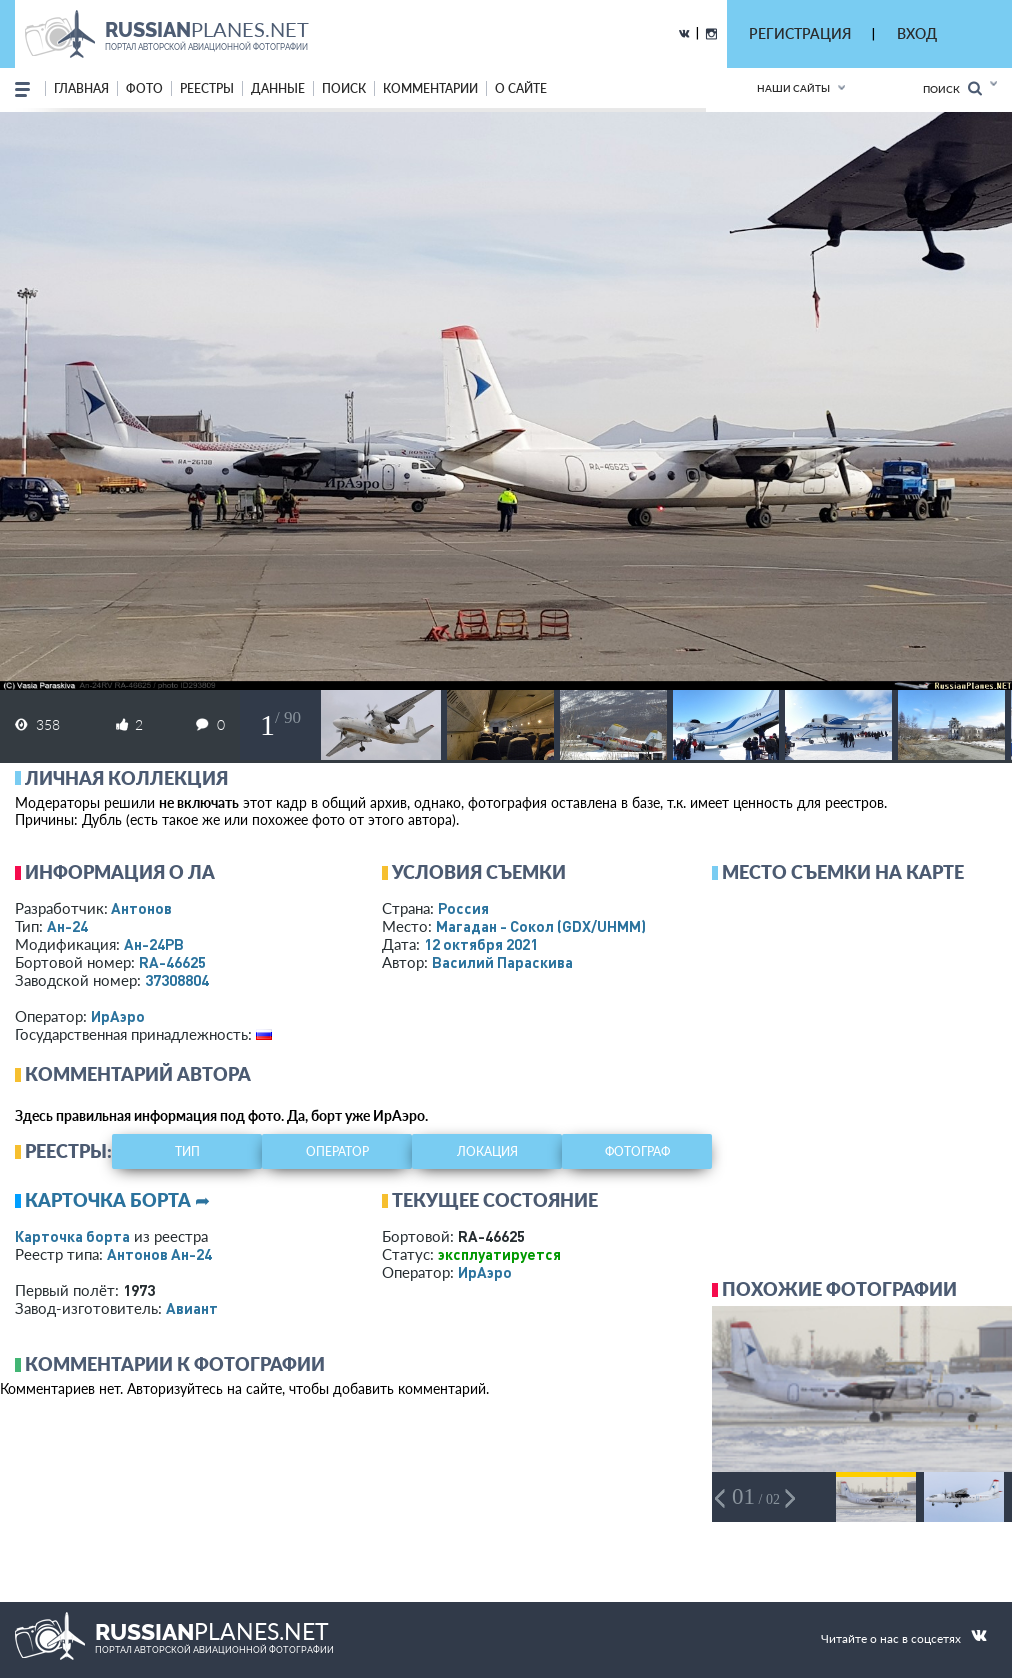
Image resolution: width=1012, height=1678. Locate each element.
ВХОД (917, 33)
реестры (207, 88)
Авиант (192, 1308)
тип (187, 1151)
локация (487, 1151)
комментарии (430, 88)
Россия (463, 908)
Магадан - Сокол (541, 926)
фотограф (637, 1151)
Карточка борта (72, 1236)
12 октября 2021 (481, 944)
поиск (344, 88)
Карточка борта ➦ (117, 1200)
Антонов (141, 908)
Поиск (952, 88)
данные (278, 88)
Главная (81, 88)
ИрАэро (118, 1016)
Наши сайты (793, 88)
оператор (337, 1151)
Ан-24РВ (154, 944)
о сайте (521, 88)
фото (144, 88)
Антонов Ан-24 (159, 1254)
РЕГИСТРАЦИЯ (800, 33)
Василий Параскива (502, 962)
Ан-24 (67, 926)
